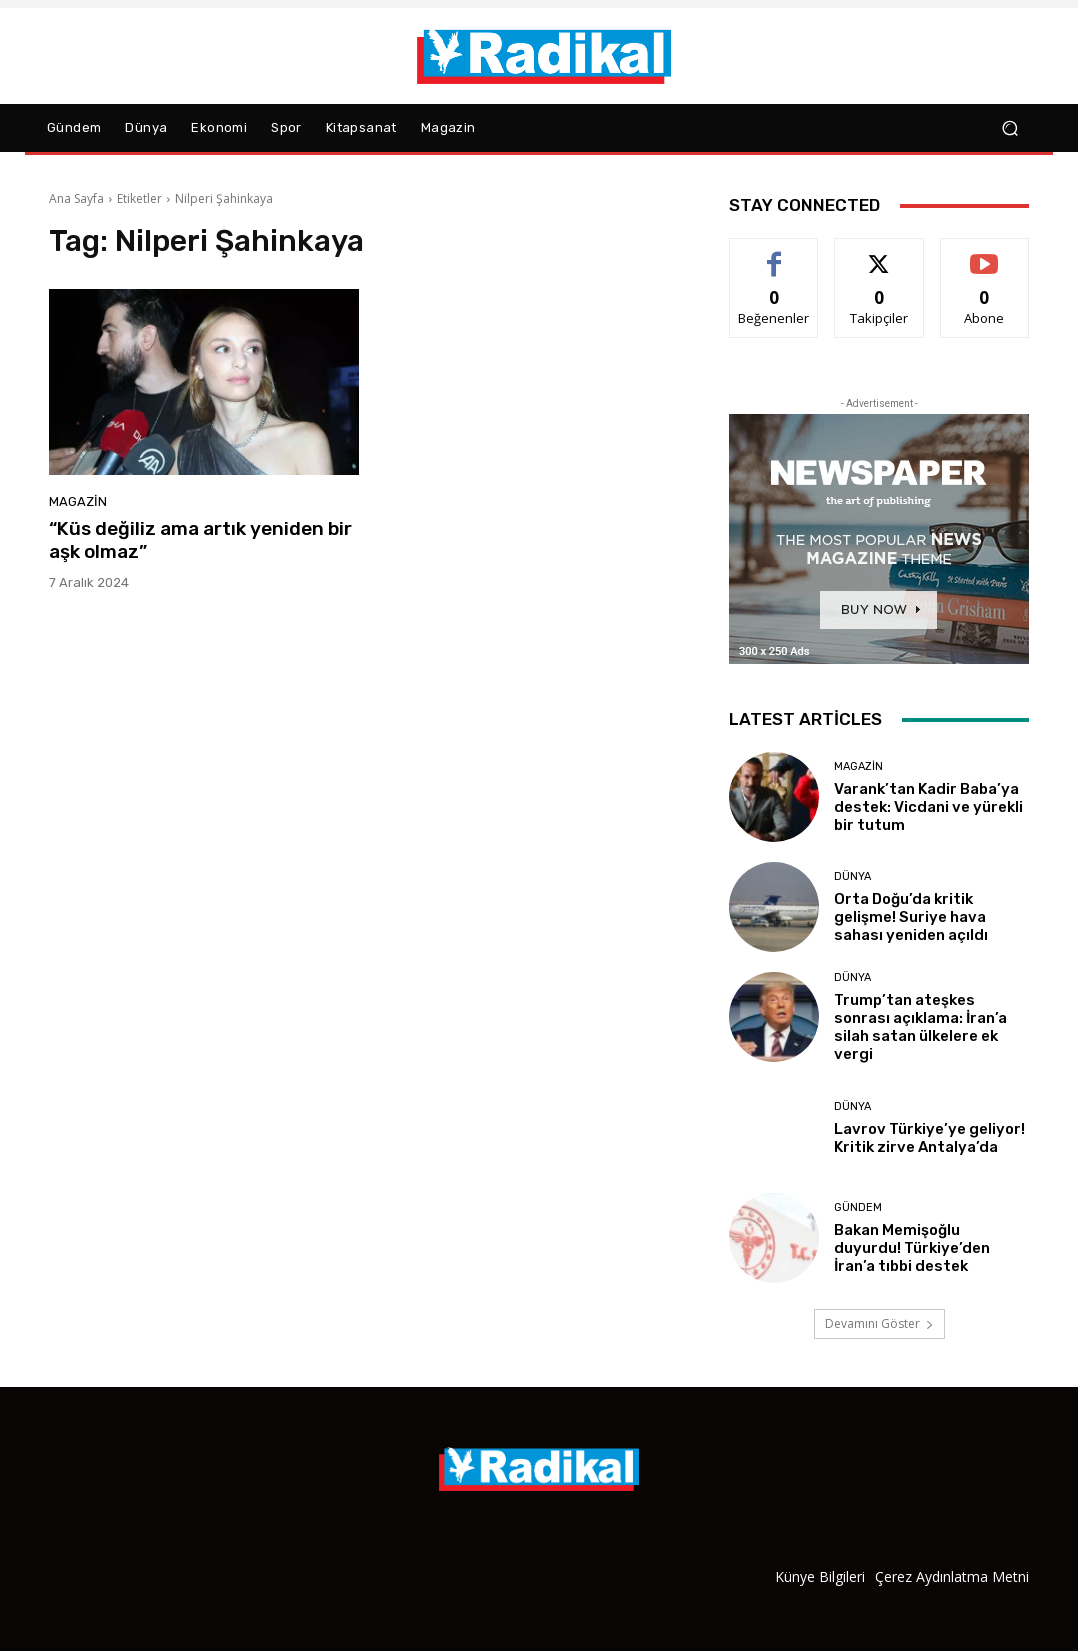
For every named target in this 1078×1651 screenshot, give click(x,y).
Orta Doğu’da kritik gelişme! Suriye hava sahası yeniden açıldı (911, 917)
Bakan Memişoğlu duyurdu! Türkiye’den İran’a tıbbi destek (912, 1248)
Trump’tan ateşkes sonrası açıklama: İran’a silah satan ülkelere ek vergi (920, 1027)
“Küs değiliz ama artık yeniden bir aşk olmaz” (200, 540)
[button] (1009, 128)
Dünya (852, 876)
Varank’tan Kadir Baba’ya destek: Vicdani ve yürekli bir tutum (928, 807)
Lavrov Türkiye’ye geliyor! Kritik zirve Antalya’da (929, 1138)
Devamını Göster (879, 1323)
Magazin (78, 501)
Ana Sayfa (76, 198)
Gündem (858, 1207)
